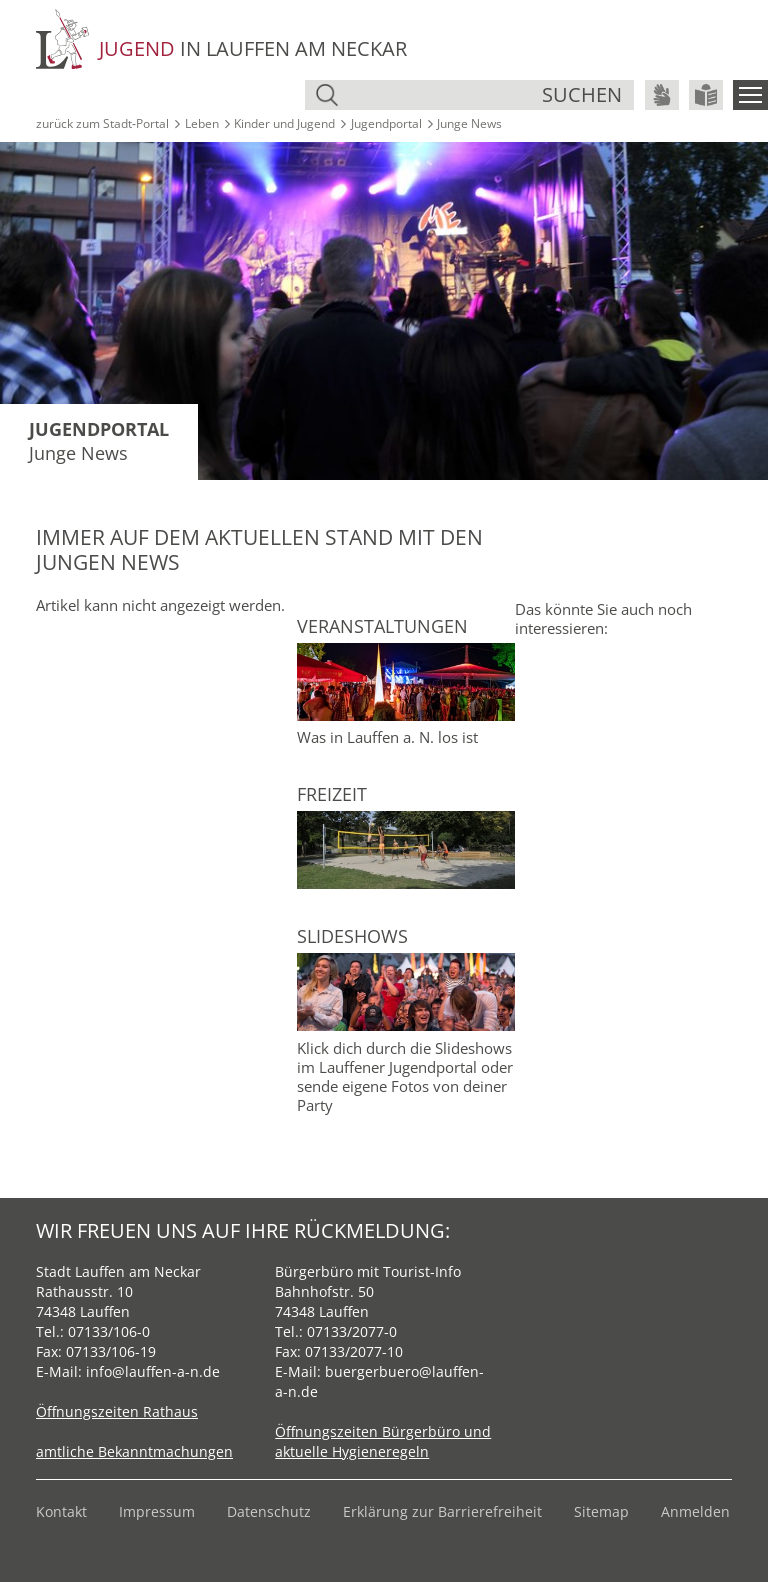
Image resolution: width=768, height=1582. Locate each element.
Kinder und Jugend (284, 123)
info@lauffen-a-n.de (153, 1371)
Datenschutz (269, 1511)
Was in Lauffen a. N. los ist (387, 737)
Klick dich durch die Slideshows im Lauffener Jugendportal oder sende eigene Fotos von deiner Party (405, 1076)
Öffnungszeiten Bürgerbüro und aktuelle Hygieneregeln (383, 1441)
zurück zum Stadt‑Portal (102, 123)
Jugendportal (386, 123)
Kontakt (61, 1511)
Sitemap (601, 1511)
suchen (582, 94)
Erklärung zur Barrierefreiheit (442, 1511)
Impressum (157, 1511)
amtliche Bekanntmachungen (134, 1451)
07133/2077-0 (352, 1331)
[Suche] (442, 95)
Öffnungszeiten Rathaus (117, 1411)
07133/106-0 (109, 1331)
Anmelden (695, 1511)
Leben (202, 123)
